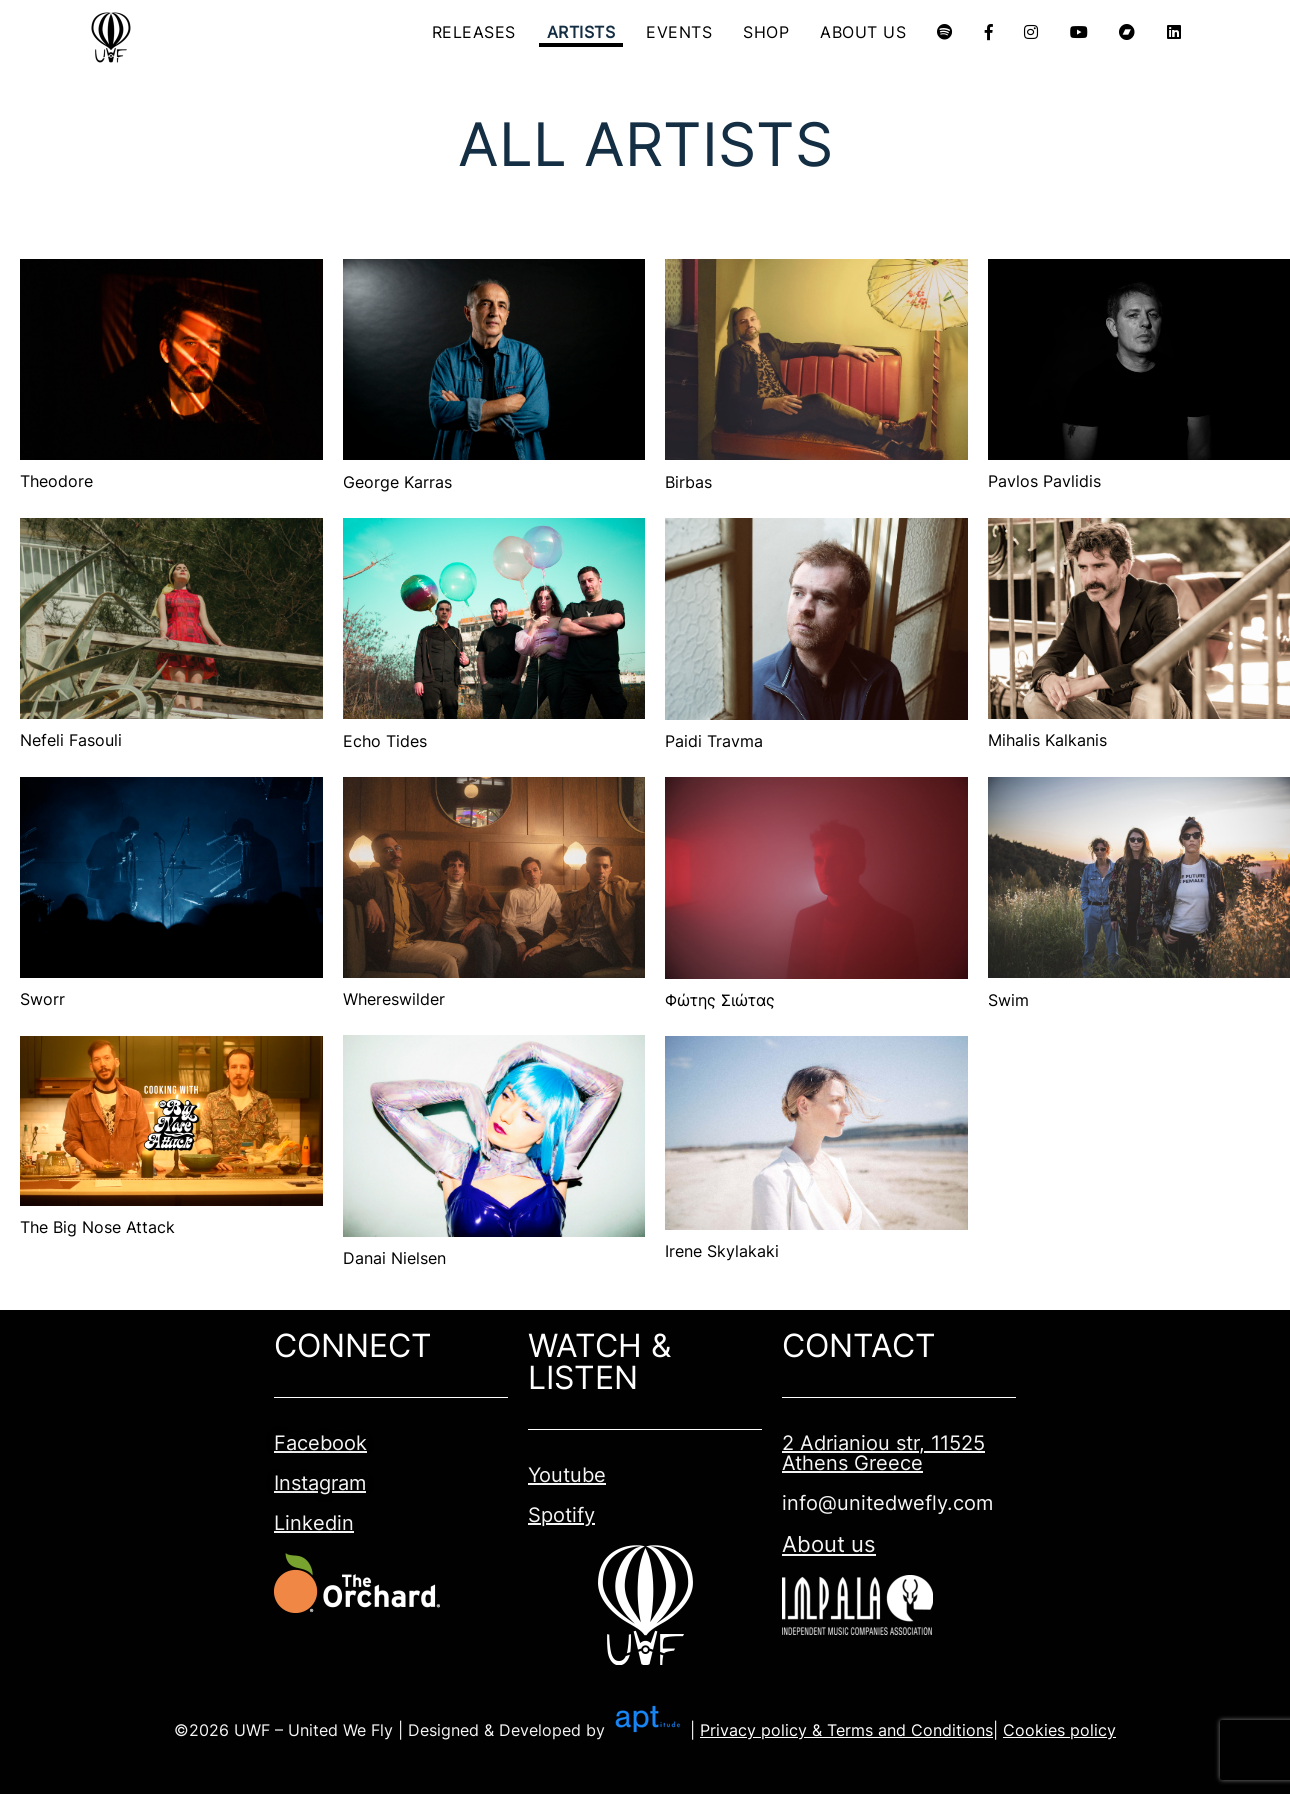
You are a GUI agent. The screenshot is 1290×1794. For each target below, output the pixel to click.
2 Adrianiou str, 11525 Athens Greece (883, 1453)
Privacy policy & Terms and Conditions (846, 1730)
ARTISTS (582, 32)
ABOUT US (864, 32)
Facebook (320, 1443)
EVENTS (680, 32)
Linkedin (314, 1523)
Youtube (567, 1475)
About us (829, 1544)
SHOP (767, 32)
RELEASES (475, 32)
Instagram (320, 1483)
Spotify (561, 1515)
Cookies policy (1059, 1730)
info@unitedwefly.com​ (887, 1503)
